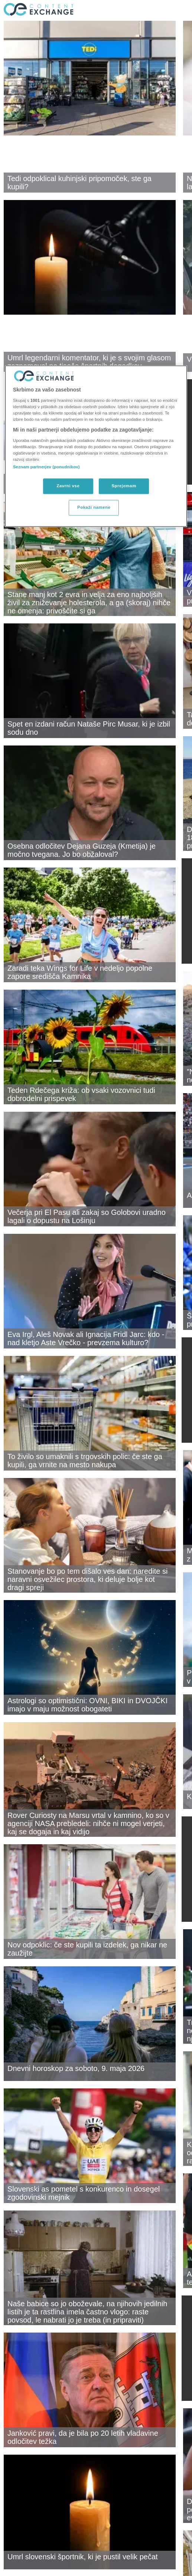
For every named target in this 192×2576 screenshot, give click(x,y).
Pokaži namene (94, 507)
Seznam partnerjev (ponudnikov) (46, 467)
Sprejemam (123, 486)
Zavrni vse (67, 486)
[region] (96, 446)
